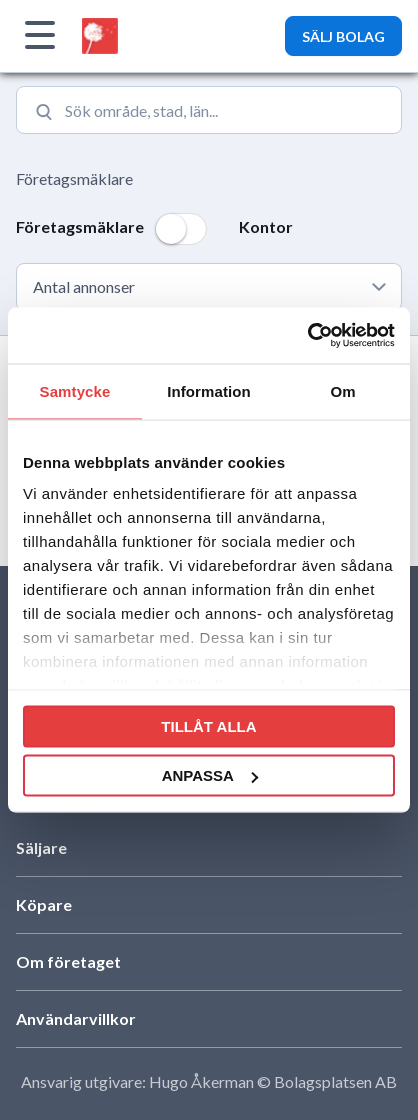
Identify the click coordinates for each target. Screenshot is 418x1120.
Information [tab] (209, 390)
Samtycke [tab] (75, 390)
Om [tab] (342, 390)
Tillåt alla (208, 725)
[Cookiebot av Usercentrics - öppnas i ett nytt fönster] (307, 336)
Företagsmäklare (74, 178)
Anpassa (210, 775)
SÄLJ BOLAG (343, 36)
